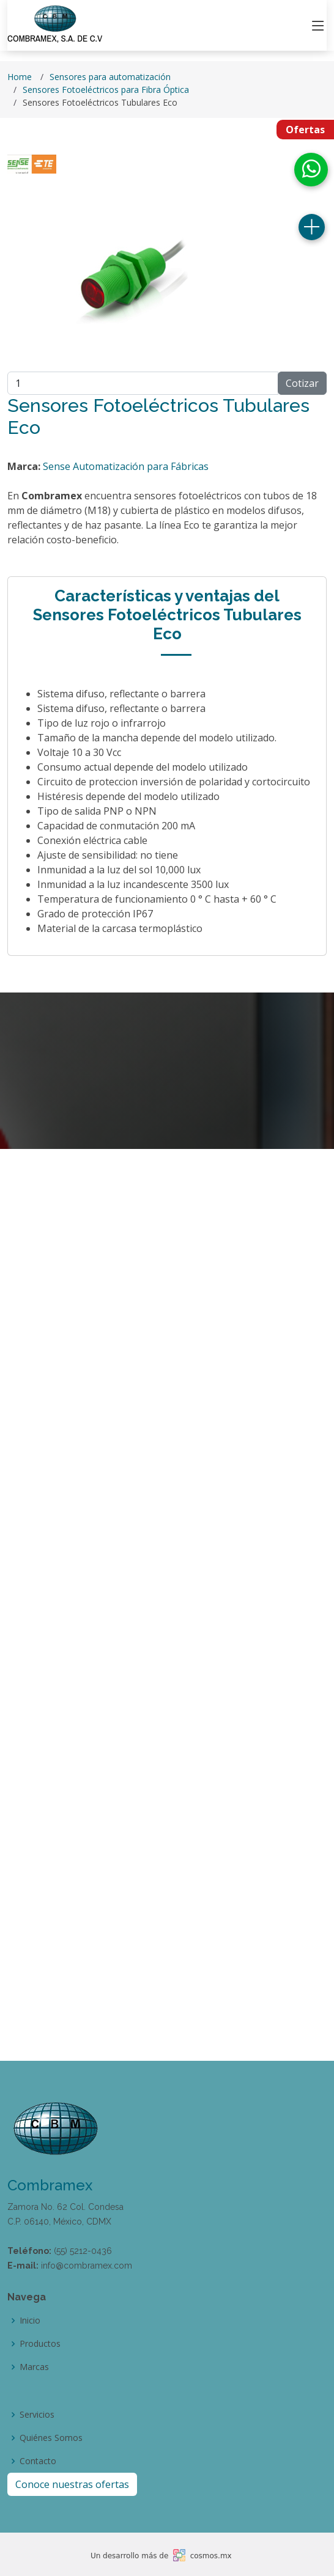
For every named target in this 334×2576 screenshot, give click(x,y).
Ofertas (305, 129)
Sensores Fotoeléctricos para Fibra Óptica (106, 89)
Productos (40, 2343)
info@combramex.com (86, 2265)
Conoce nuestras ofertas (72, 2484)
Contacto (38, 2461)
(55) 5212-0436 (83, 2251)
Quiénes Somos (51, 2438)
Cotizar (302, 383)
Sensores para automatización (110, 77)
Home (19, 77)
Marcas (34, 2367)
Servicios (37, 2414)
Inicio (30, 2320)
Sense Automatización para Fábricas (126, 466)
